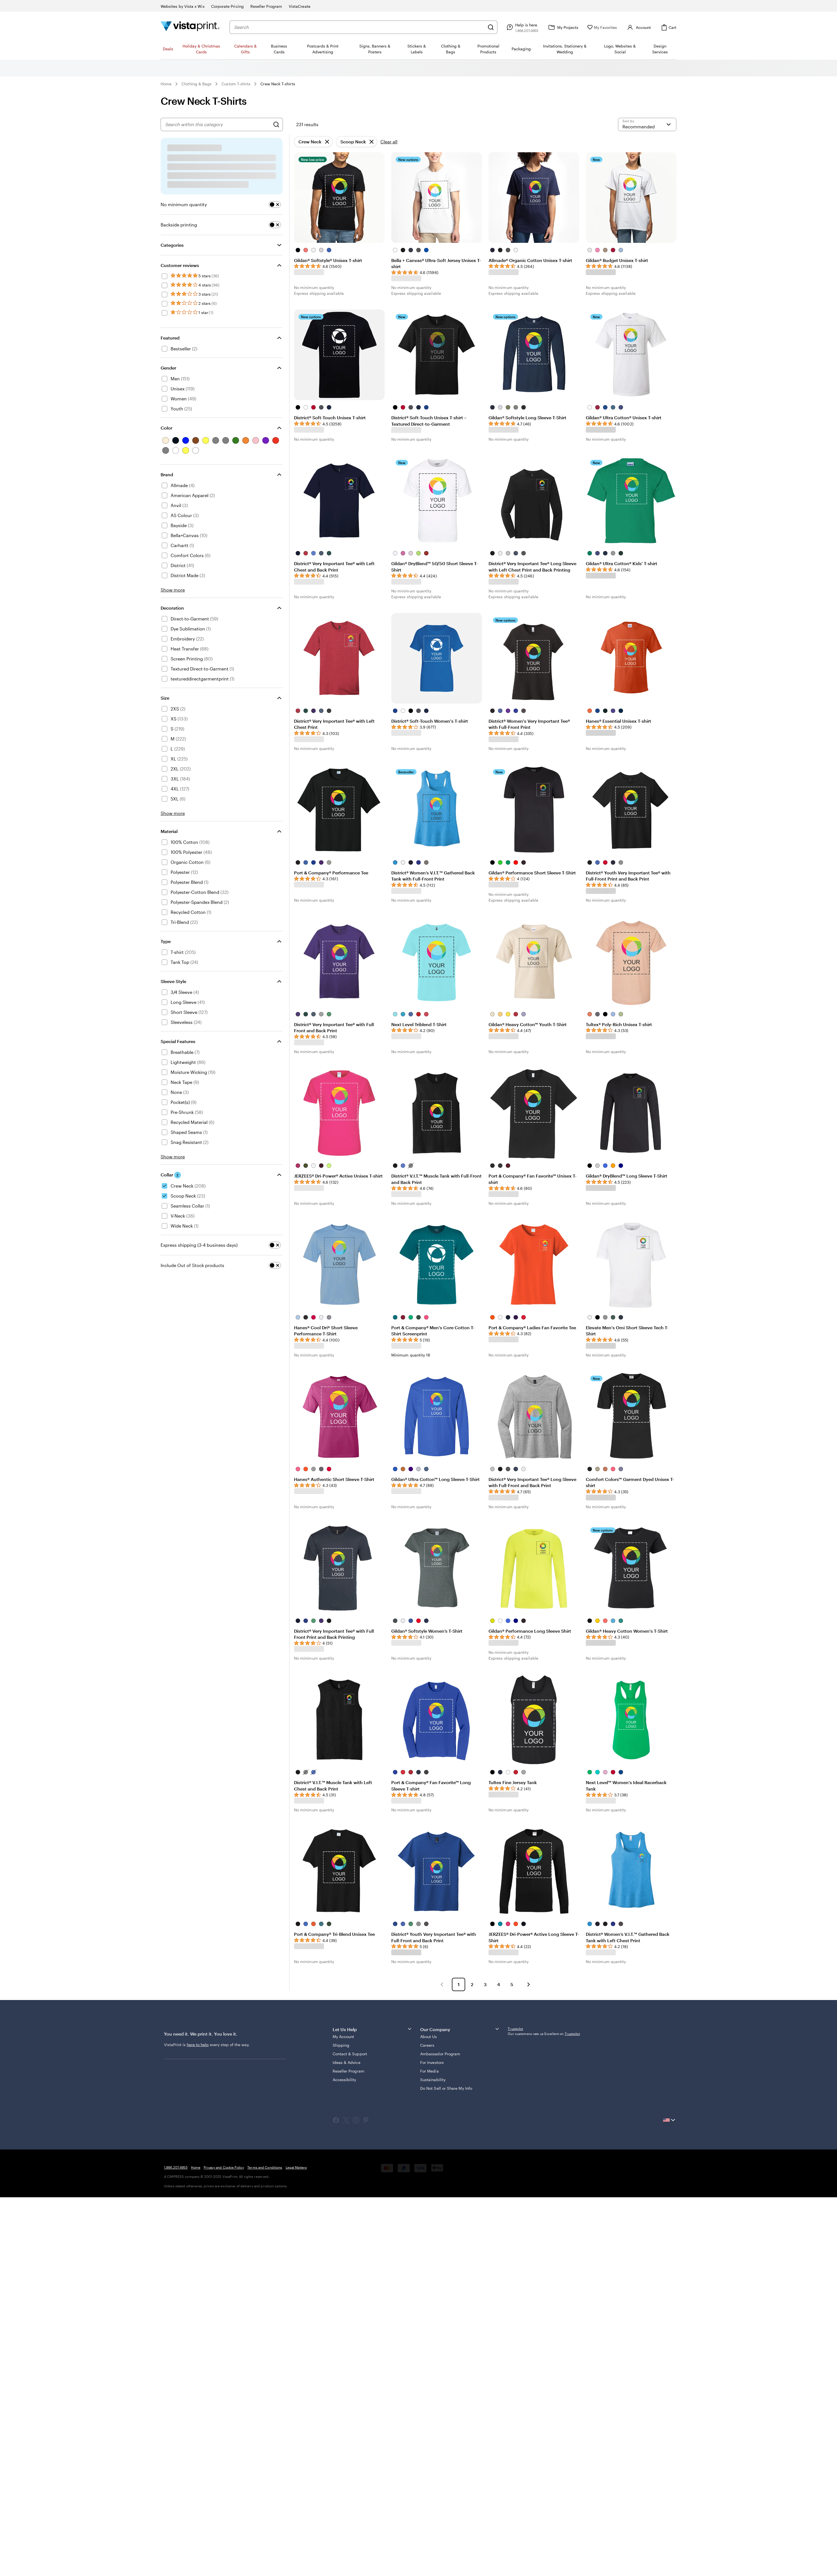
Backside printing (179, 224)
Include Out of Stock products (192, 1265)
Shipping (341, 2045)
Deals (168, 48)
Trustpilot (515, 2029)
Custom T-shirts (235, 83)
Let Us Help (372, 2029)
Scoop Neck (353, 143)
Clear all (388, 141)
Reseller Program (348, 2071)
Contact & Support (350, 2053)
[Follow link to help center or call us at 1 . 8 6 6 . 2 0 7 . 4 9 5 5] (521, 27)
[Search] (490, 27)
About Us (428, 2036)
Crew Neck (310, 143)
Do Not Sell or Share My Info (446, 2088)
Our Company (460, 2029)
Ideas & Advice (346, 2062)
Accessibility (344, 2079)
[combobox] (359, 27)
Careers (427, 2045)
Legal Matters (296, 2167)
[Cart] (668, 27)
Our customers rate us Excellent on (544, 2034)
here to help (198, 2044)
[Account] (638, 27)
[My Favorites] (602, 27)
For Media (429, 2071)
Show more (173, 589)
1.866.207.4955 (176, 2167)
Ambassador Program (440, 2053)
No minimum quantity (184, 204)
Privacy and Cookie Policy (224, 2167)
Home (166, 83)
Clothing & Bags (196, 83)
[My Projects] (562, 27)
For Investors (432, 2062)
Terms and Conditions (264, 2167)
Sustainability (432, 2079)
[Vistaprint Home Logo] (190, 27)
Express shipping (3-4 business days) (199, 1245)
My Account (343, 2036)
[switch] (275, 204)
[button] (442, 1984)
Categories (172, 245)
